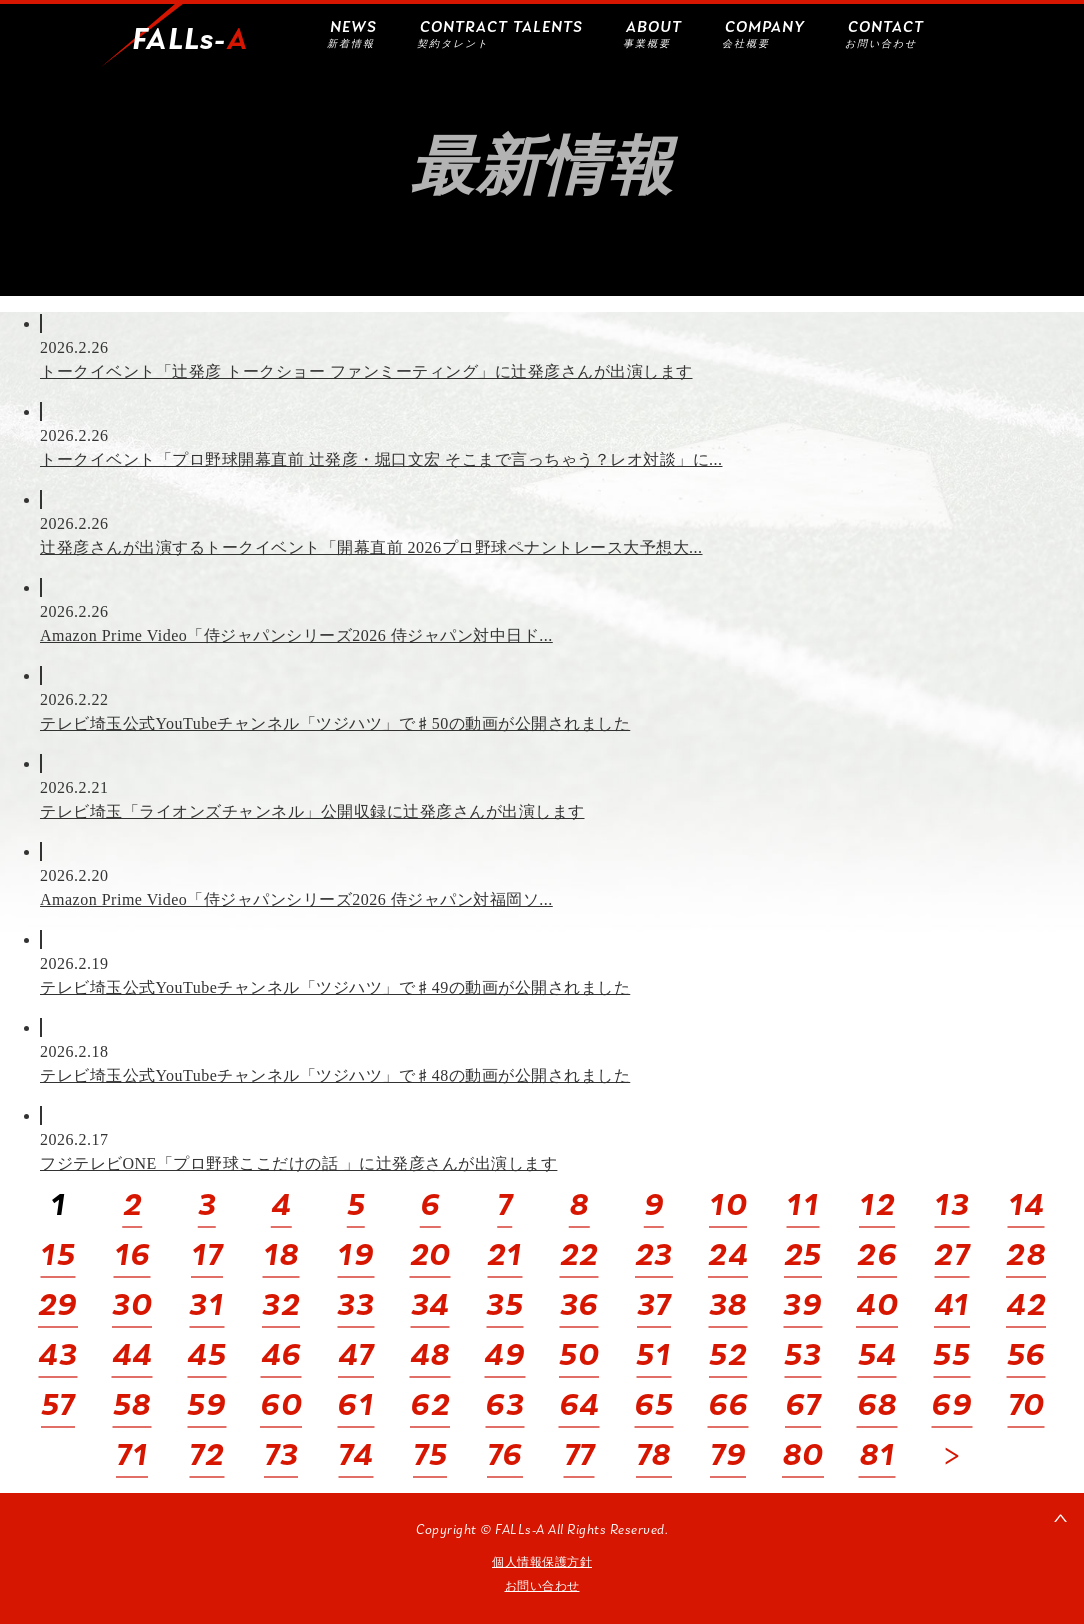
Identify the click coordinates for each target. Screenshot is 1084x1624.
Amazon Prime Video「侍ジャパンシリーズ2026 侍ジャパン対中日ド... (296, 635)
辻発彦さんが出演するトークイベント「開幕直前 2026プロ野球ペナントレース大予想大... (371, 547)
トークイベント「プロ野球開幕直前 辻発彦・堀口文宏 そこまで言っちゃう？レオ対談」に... (381, 459)
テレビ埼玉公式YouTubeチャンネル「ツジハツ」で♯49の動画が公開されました (335, 987)
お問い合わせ (542, 1586)
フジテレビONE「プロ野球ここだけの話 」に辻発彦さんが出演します (298, 1163)
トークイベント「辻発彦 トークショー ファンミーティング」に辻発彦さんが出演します (366, 371)
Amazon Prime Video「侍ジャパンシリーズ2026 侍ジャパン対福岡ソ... (296, 899)
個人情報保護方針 (542, 1562)
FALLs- (190, 41)
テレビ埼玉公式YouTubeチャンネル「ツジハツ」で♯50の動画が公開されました (335, 723)
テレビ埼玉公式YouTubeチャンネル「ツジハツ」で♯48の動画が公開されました (335, 1075)
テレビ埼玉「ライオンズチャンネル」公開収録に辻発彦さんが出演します (312, 811)
